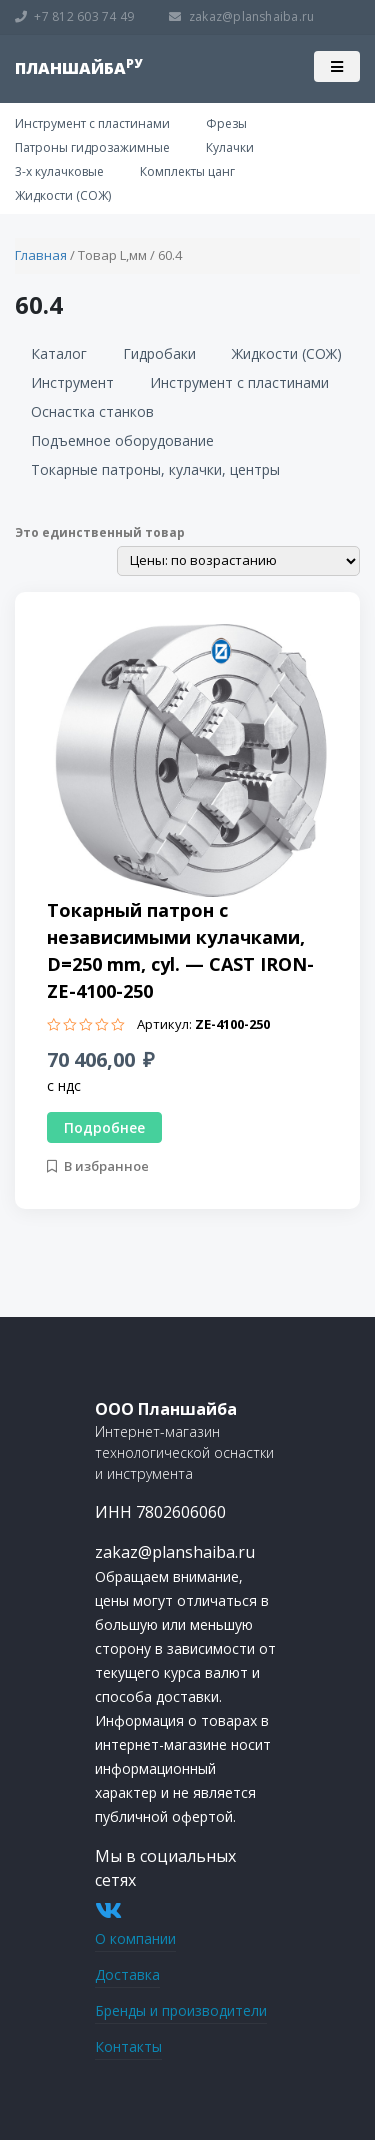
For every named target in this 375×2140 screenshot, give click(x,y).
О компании (135, 1938)
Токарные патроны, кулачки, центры (155, 469)
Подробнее (104, 1127)
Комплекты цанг (187, 171)
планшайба (78, 68)
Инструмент (72, 382)
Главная (41, 255)
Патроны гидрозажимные (92, 147)
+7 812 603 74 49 (74, 16)
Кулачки (230, 147)
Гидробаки (159, 353)
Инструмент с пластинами (92, 123)
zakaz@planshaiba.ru (241, 16)
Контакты (128, 2046)
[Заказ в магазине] (238, 561)
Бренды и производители (181, 2010)
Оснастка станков (92, 411)
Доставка (127, 1974)
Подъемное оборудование (122, 440)
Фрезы (226, 123)
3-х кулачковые (59, 171)
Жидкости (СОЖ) (63, 195)
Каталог (59, 353)
